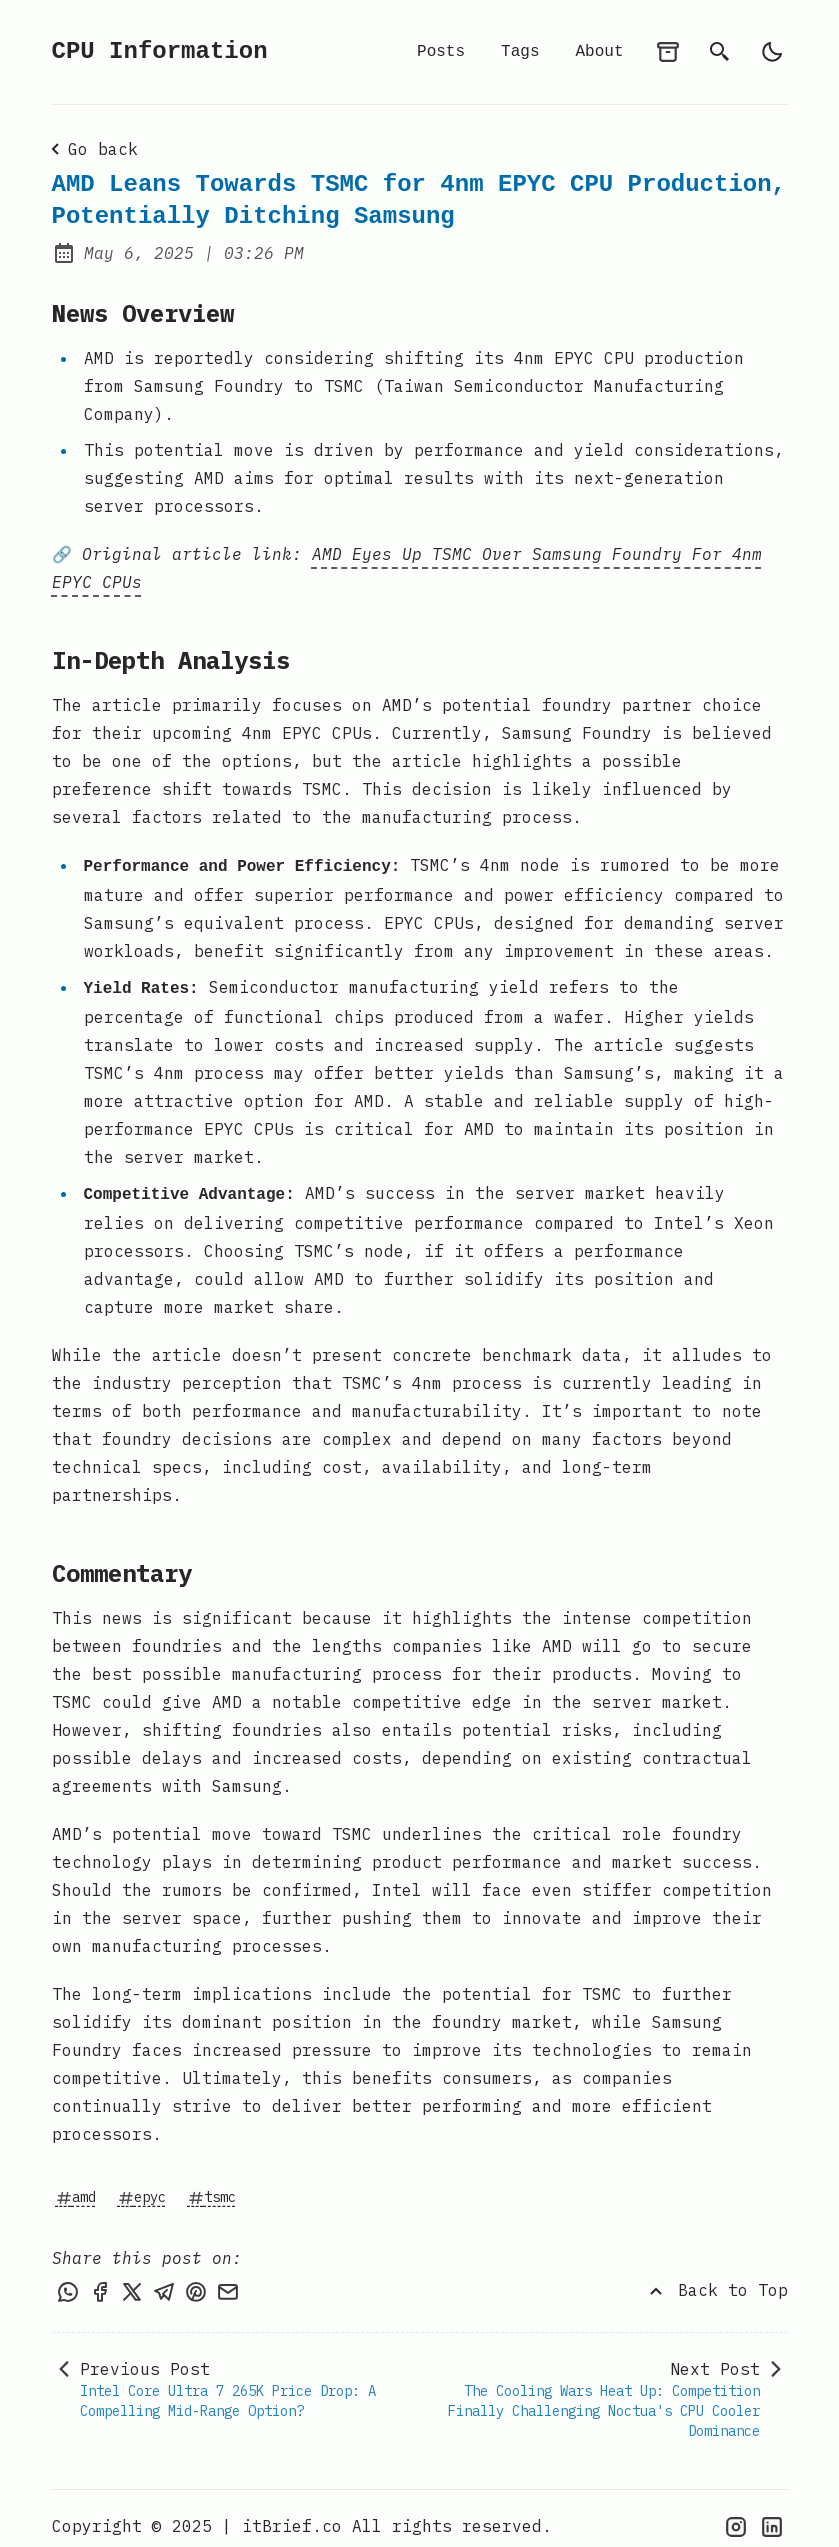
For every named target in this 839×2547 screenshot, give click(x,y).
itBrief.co (292, 2511)
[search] (720, 52)
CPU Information (160, 51)
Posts (441, 52)
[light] (772, 52)
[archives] (668, 52)
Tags (520, 52)
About (599, 52)
